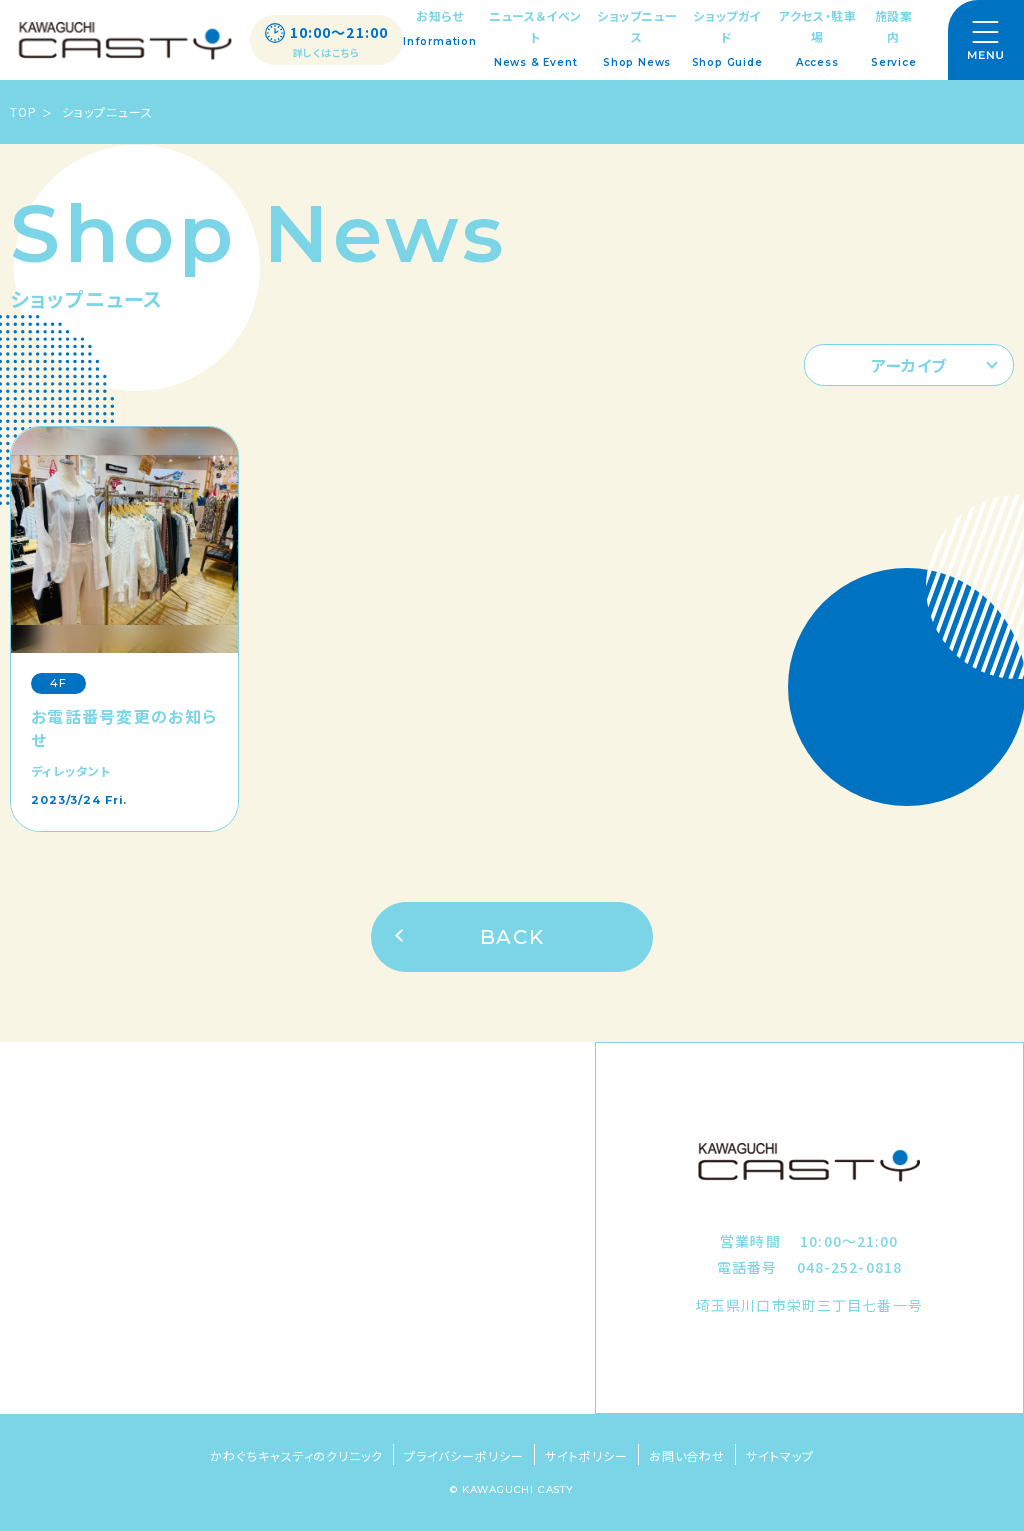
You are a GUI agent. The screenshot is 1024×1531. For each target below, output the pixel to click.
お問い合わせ (687, 1455)
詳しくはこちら (327, 53)
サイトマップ (780, 1455)
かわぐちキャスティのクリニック (296, 1455)
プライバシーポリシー (464, 1455)
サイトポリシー (586, 1455)
